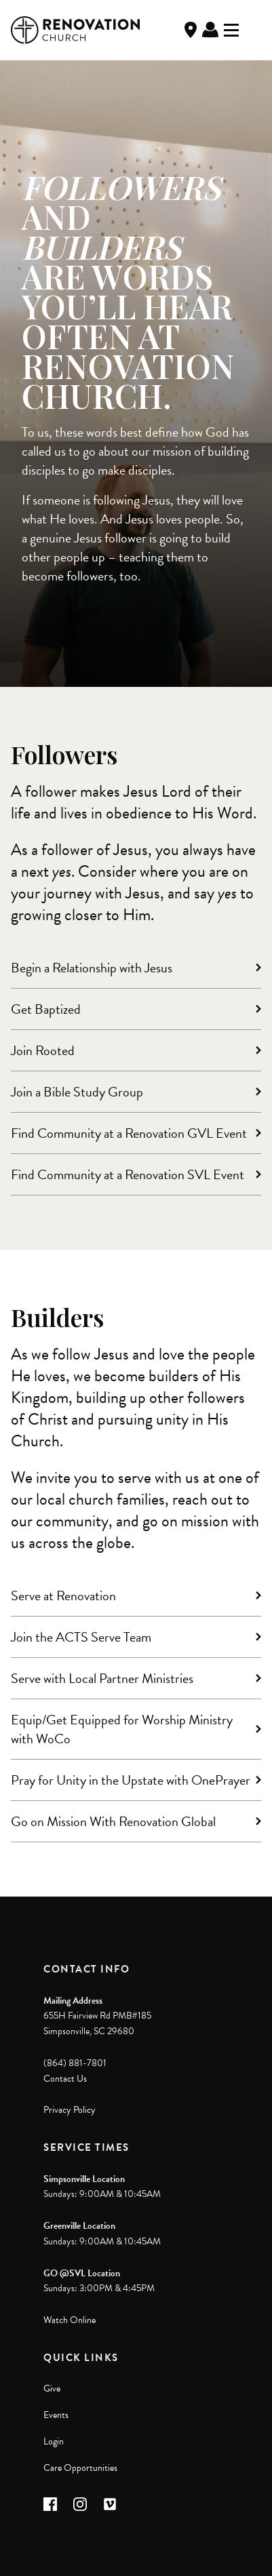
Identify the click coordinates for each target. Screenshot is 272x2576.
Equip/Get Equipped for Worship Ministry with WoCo (122, 1729)
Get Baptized (46, 1009)
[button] (50, 2504)
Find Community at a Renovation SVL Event (127, 1174)
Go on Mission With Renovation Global (113, 1821)
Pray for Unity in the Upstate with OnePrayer (130, 1780)
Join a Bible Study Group (77, 1092)
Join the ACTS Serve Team (81, 1637)
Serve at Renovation (63, 1595)
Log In (210, 29)
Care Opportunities (80, 2468)
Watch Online (69, 2320)
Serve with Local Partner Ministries (102, 1678)
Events (56, 2415)
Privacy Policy (69, 2110)
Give (51, 2388)
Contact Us (65, 2079)
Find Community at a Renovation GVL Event (129, 1133)
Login (53, 2441)
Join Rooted (43, 1050)
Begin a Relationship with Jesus (91, 967)
